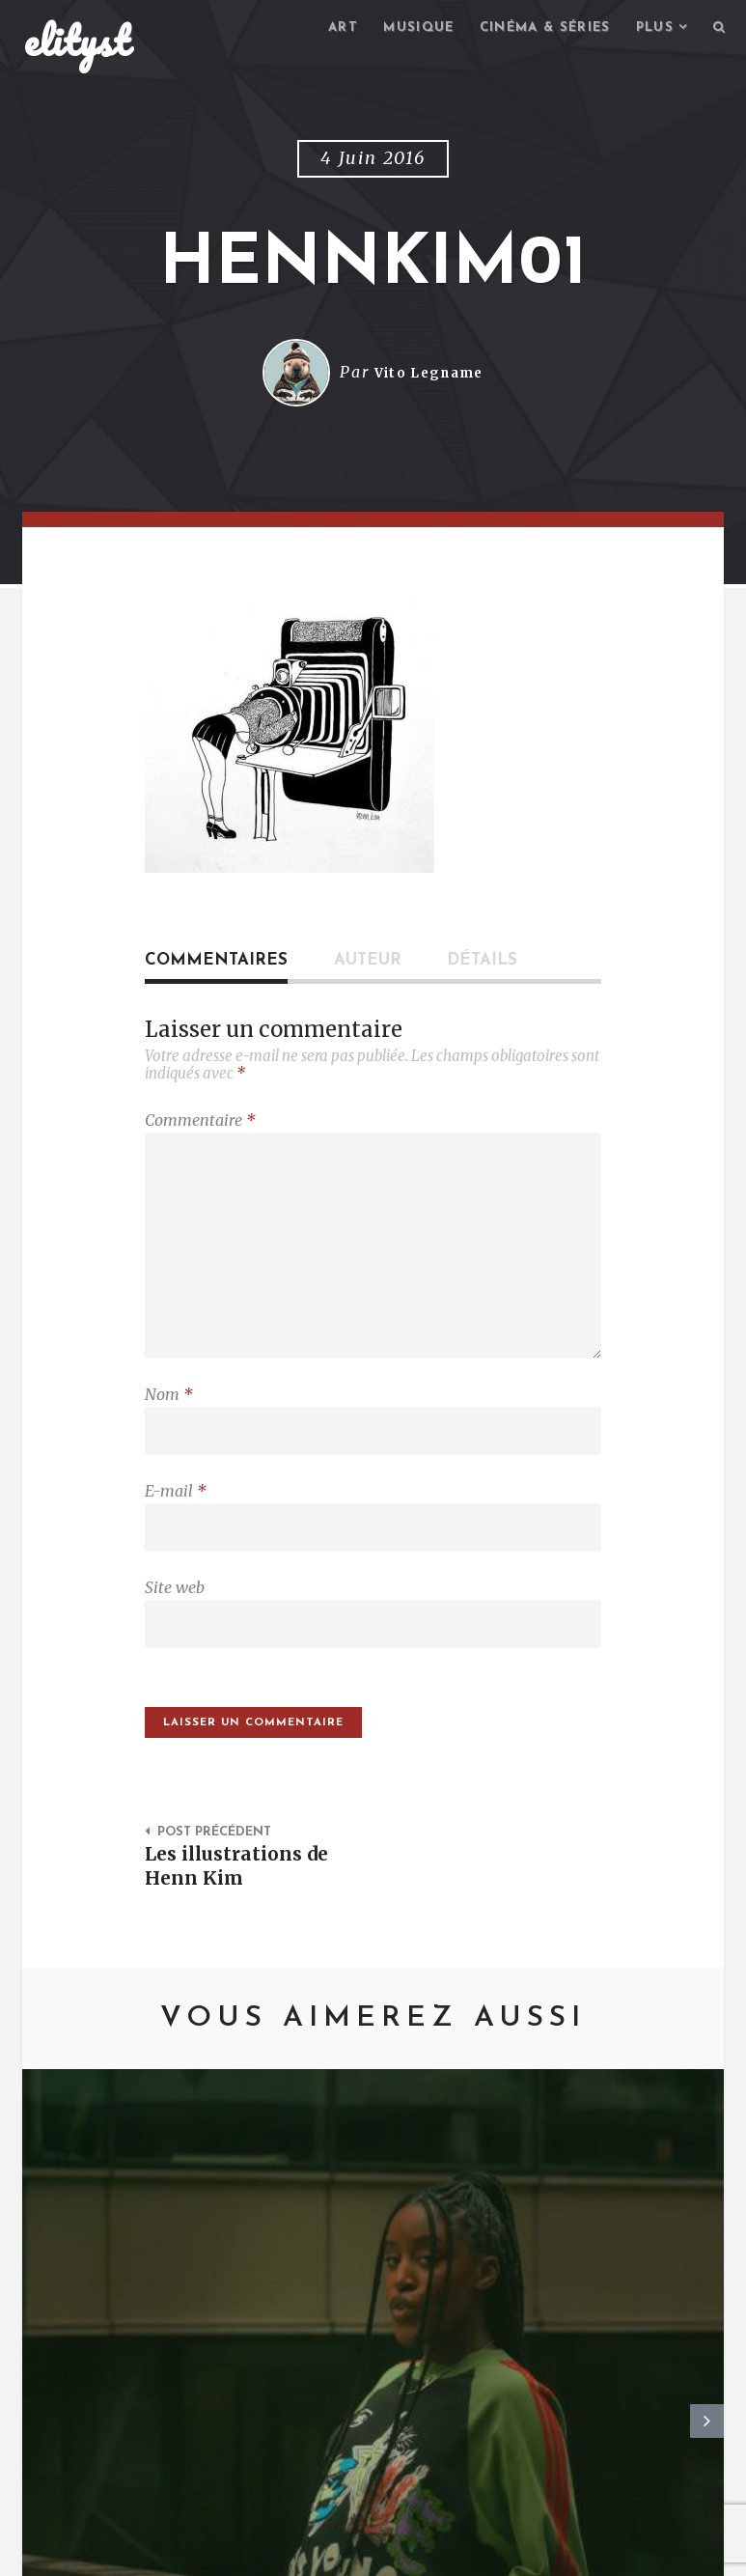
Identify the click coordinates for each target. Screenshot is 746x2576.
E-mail (176, 1515)
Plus (650, 29)
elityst (77, 42)
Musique (399, 29)
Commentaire (200, 1123)
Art (319, 29)
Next (707, 2242)
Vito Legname (429, 375)
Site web (175, 1616)
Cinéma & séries (532, 29)
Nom (169, 1413)
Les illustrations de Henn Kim (244, 1904)
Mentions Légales (305, 2552)
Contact (182, 2552)
